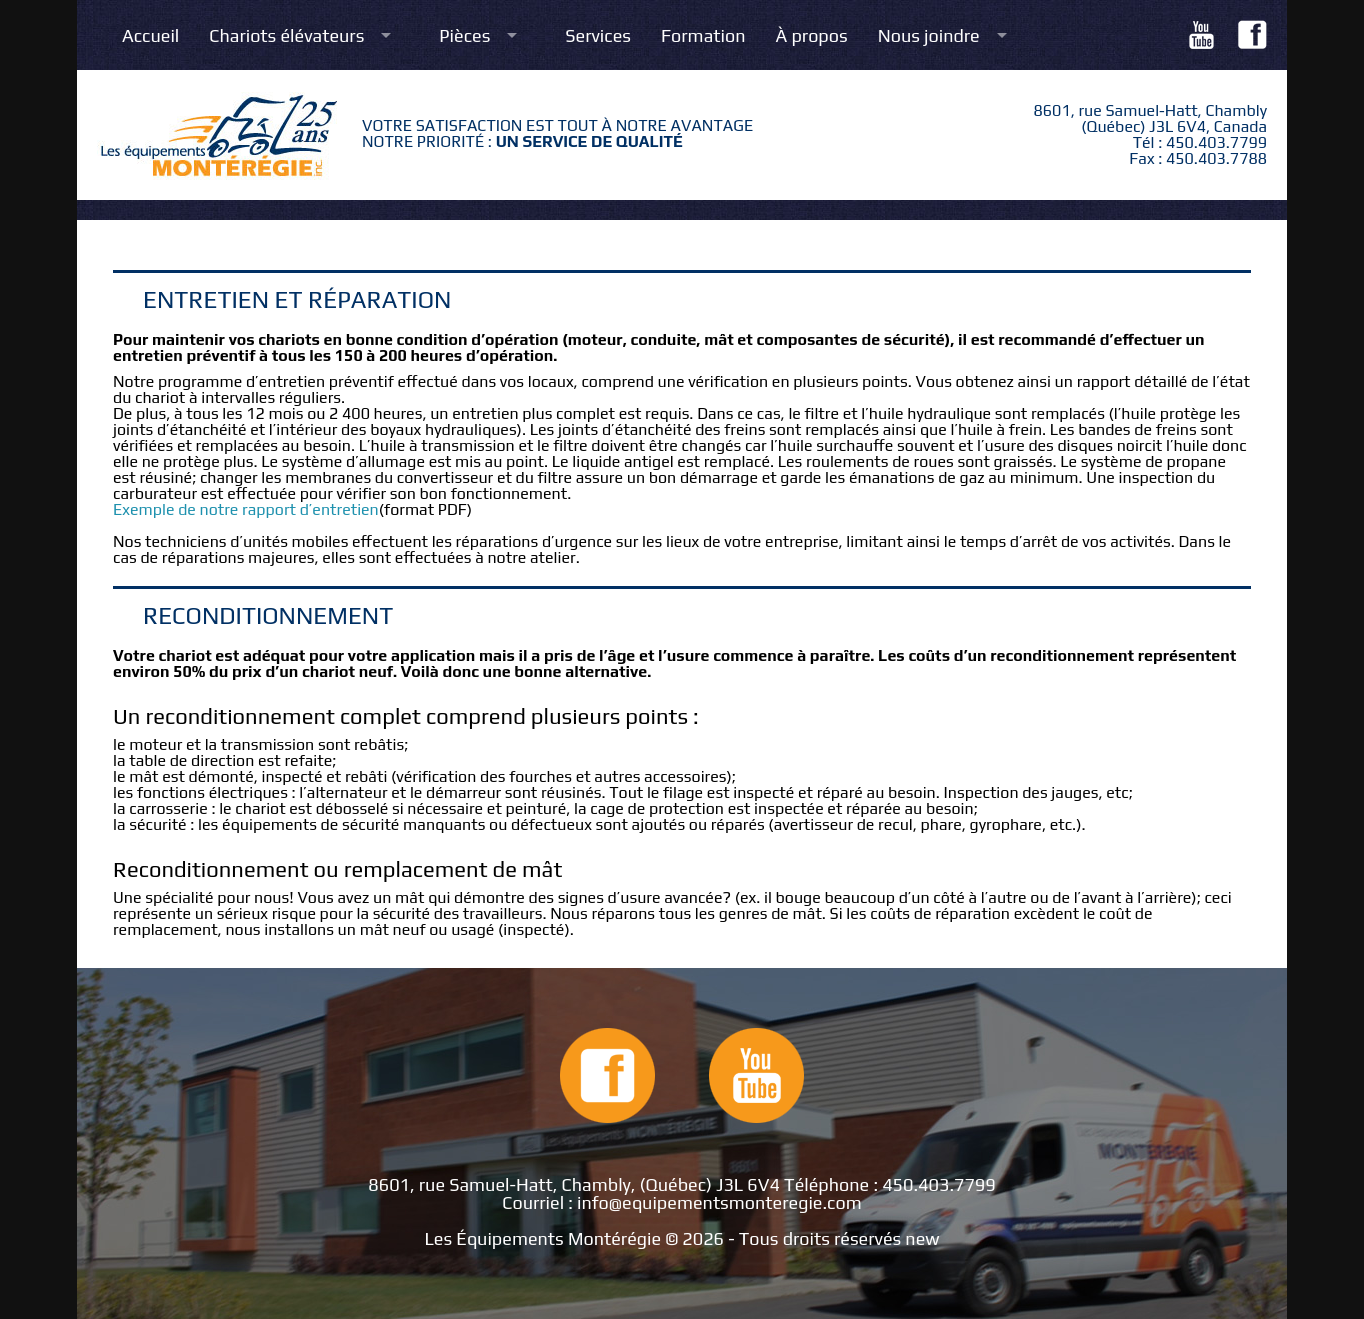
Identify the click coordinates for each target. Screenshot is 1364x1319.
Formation (703, 36)
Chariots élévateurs (286, 36)
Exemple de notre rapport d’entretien (246, 509)
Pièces (464, 36)
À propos (812, 36)
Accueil (150, 36)
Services (598, 36)
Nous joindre (929, 36)
